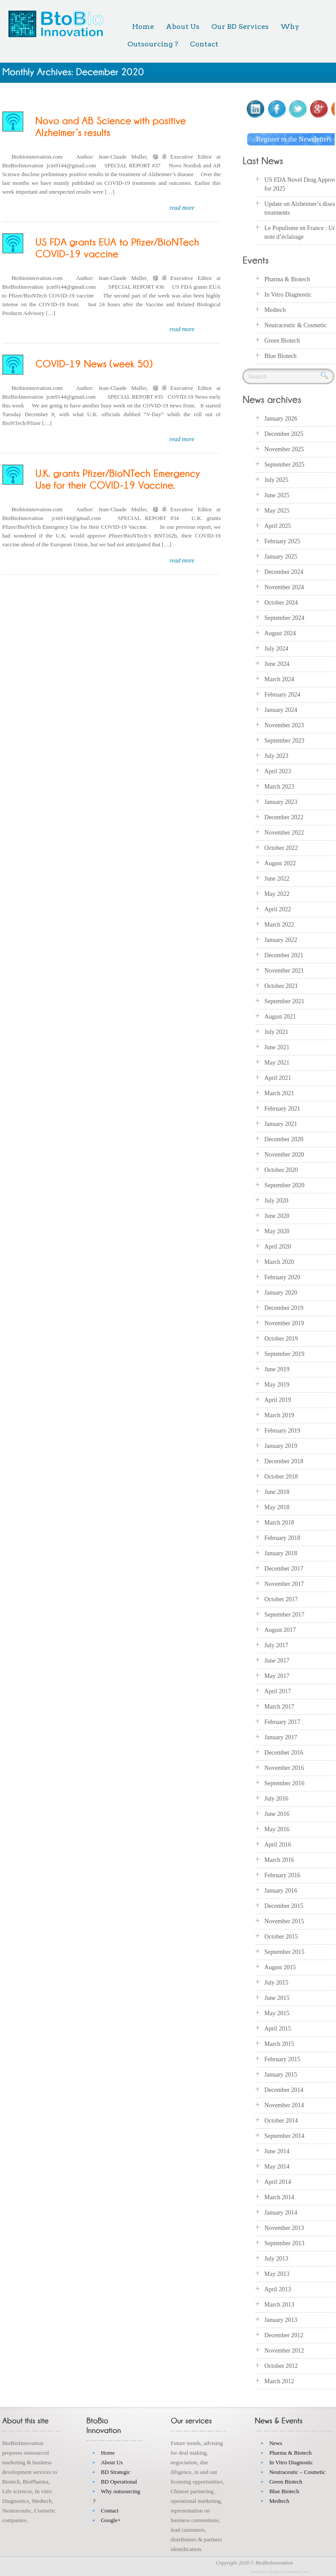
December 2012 (283, 2335)
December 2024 (283, 572)
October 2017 (281, 1599)
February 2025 (282, 541)
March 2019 (279, 1415)
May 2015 (276, 2013)
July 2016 (276, 1798)
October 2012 (281, 2366)
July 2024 (276, 648)
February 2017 (282, 1722)
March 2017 (279, 1706)
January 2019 (280, 1446)
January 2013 (280, 2320)
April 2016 (277, 1844)
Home (143, 26)
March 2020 (279, 1262)
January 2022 (280, 940)
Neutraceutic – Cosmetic (297, 2472)
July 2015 (276, 1982)
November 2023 (284, 725)
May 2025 (276, 510)
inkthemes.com (296, 2571)
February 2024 (282, 694)
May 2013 (276, 2274)
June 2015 (276, 1998)
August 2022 (280, 863)
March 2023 (279, 786)
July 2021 (276, 1032)
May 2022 (276, 894)
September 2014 (284, 2136)
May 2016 (276, 1829)
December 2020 (283, 1139)
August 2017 (280, 1630)
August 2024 (280, 633)
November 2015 (284, 1921)
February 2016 (282, 1875)
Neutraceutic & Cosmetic (295, 325)
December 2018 (283, 1461)
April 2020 (277, 1246)
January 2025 (280, 556)
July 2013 (276, 2258)
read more (181, 208)
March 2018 (279, 1522)
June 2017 (276, 1660)
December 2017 (283, 1568)
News (275, 2443)
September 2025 (284, 464)
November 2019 (284, 1323)
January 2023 (280, 802)
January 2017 (280, 1737)
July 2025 (276, 480)
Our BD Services (240, 26)
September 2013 (284, 2243)
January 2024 (280, 710)
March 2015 (279, 2044)
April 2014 (277, 2182)
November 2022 (284, 832)
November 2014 (284, 2105)
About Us (183, 26)
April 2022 (277, 909)
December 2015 (283, 1906)
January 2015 (280, 2074)
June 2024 (276, 664)
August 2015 (280, 1967)
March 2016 (279, 1860)
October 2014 (281, 2120)
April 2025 (277, 526)
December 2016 (283, 1752)
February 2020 (282, 1277)
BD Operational (119, 2481)
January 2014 (280, 2212)
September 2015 (284, 1952)
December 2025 (283, 434)
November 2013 (284, 2228)
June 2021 (276, 1047)
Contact (204, 44)
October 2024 (281, 602)
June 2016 (276, 1814)
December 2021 (283, 955)
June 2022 (276, 878)
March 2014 (279, 2197)
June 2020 (276, 1216)
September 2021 (284, 1001)
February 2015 (282, 2059)
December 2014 (283, 2090)
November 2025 (284, 449)
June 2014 (276, 2151)
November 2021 (284, 970)
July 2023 (276, 756)
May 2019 (276, 1384)
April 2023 (277, 771)
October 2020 (281, 1170)
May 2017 (276, 1676)
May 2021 (276, 1062)
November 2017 (284, 1584)
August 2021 (280, 1016)
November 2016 (284, 1768)
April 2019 (277, 1400)
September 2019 (284, 1354)
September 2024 (284, 618)
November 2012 (284, 2350)
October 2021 (281, 986)
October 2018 (281, 1476)
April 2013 (277, 2289)
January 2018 (280, 1553)
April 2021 (277, 1078)
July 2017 (276, 1645)
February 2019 (282, 1430)
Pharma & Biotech (287, 279)
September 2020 (284, 1185)
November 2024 (284, 587)
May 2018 (276, 1507)
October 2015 (281, 1936)
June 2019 (276, 1369)
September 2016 (284, 1783)
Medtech (275, 310)
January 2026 (280, 418)
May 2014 (276, 2166)
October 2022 (281, 848)
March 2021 (279, 1093)
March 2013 (279, 2304)
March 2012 (279, 2381)
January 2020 (280, 1292)
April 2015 (277, 2028)
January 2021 (280, 1124)
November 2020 (284, 1154)
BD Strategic (115, 2472)
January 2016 (280, 1890)
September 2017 (284, 1614)
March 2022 (279, 924)
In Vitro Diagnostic (288, 294)
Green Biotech (282, 340)
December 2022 (283, 817)
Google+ (111, 2520)
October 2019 (281, 1338)
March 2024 (279, 679)
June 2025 (276, 495)
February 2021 (282, 1108)
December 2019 (283, 1308)
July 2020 (276, 1200)
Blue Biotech (280, 356)
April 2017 (277, 1691)
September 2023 (284, 740)
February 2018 (282, 1538)
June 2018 (276, 1492)
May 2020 (276, 1231)
